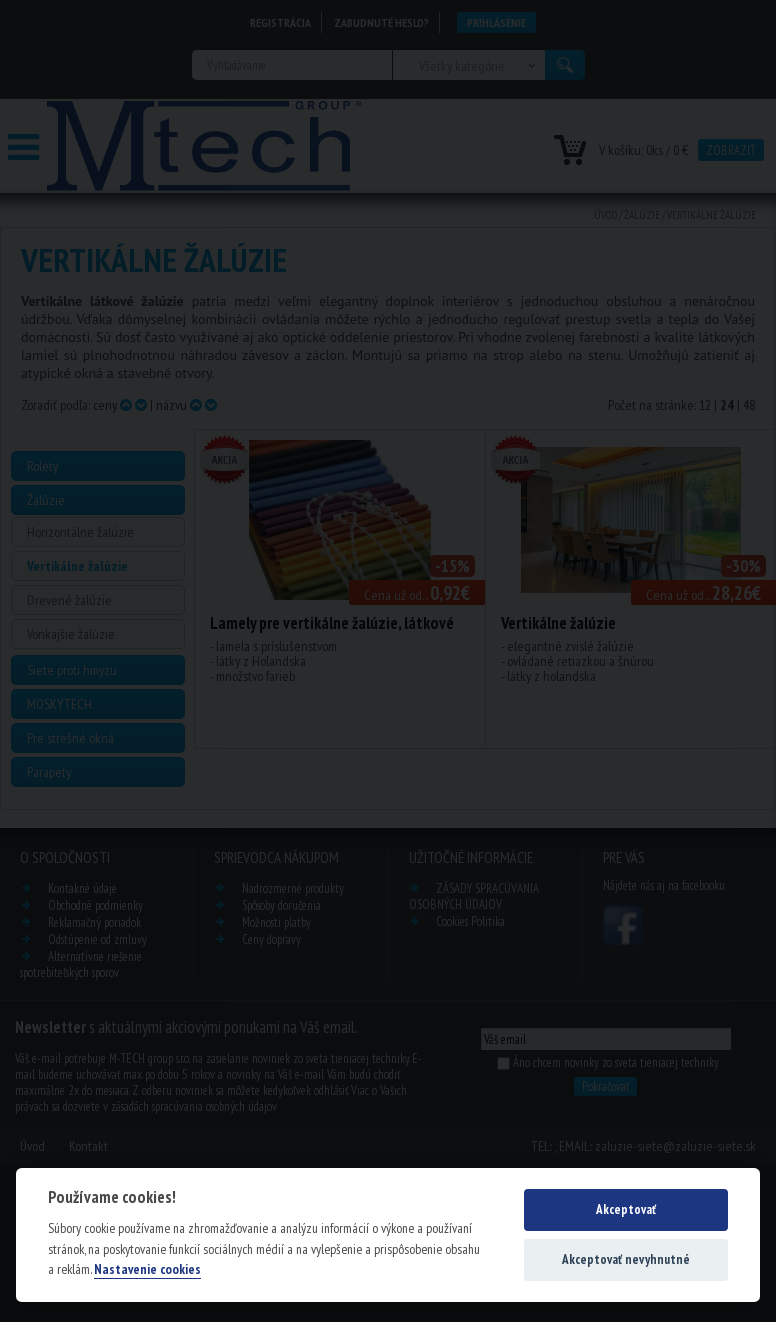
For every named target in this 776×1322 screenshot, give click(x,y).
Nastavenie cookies (147, 1269)
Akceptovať (626, 1209)
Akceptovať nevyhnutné (626, 1259)
